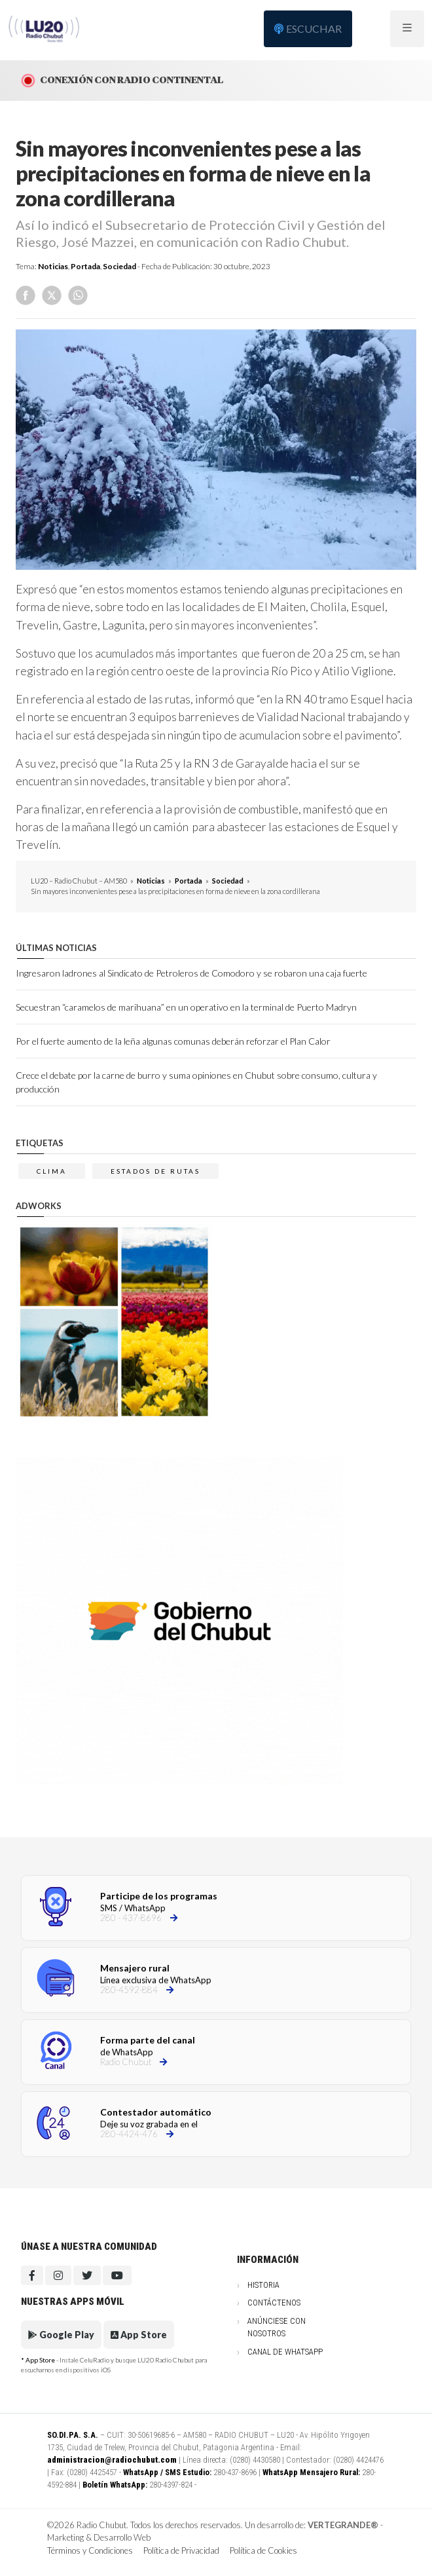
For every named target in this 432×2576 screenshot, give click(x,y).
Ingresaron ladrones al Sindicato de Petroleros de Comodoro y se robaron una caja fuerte (191, 973)
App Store (139, 2334)
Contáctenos (273, 2302)
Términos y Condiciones (90, 2550)
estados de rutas (155, 1171)
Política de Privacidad (181, 2550)
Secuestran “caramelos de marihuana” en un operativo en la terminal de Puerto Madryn (186, 1007)
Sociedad (119, 266)
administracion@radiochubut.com (112, 2460)
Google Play (61, 2334)
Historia (263, 2285)
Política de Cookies (263, 2550)
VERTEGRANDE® (343, 2525)
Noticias (53, 266)
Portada (85, 266)
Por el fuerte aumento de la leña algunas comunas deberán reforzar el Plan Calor (173, 1041)
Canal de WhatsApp (285, 2352)
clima (52, 1171)
